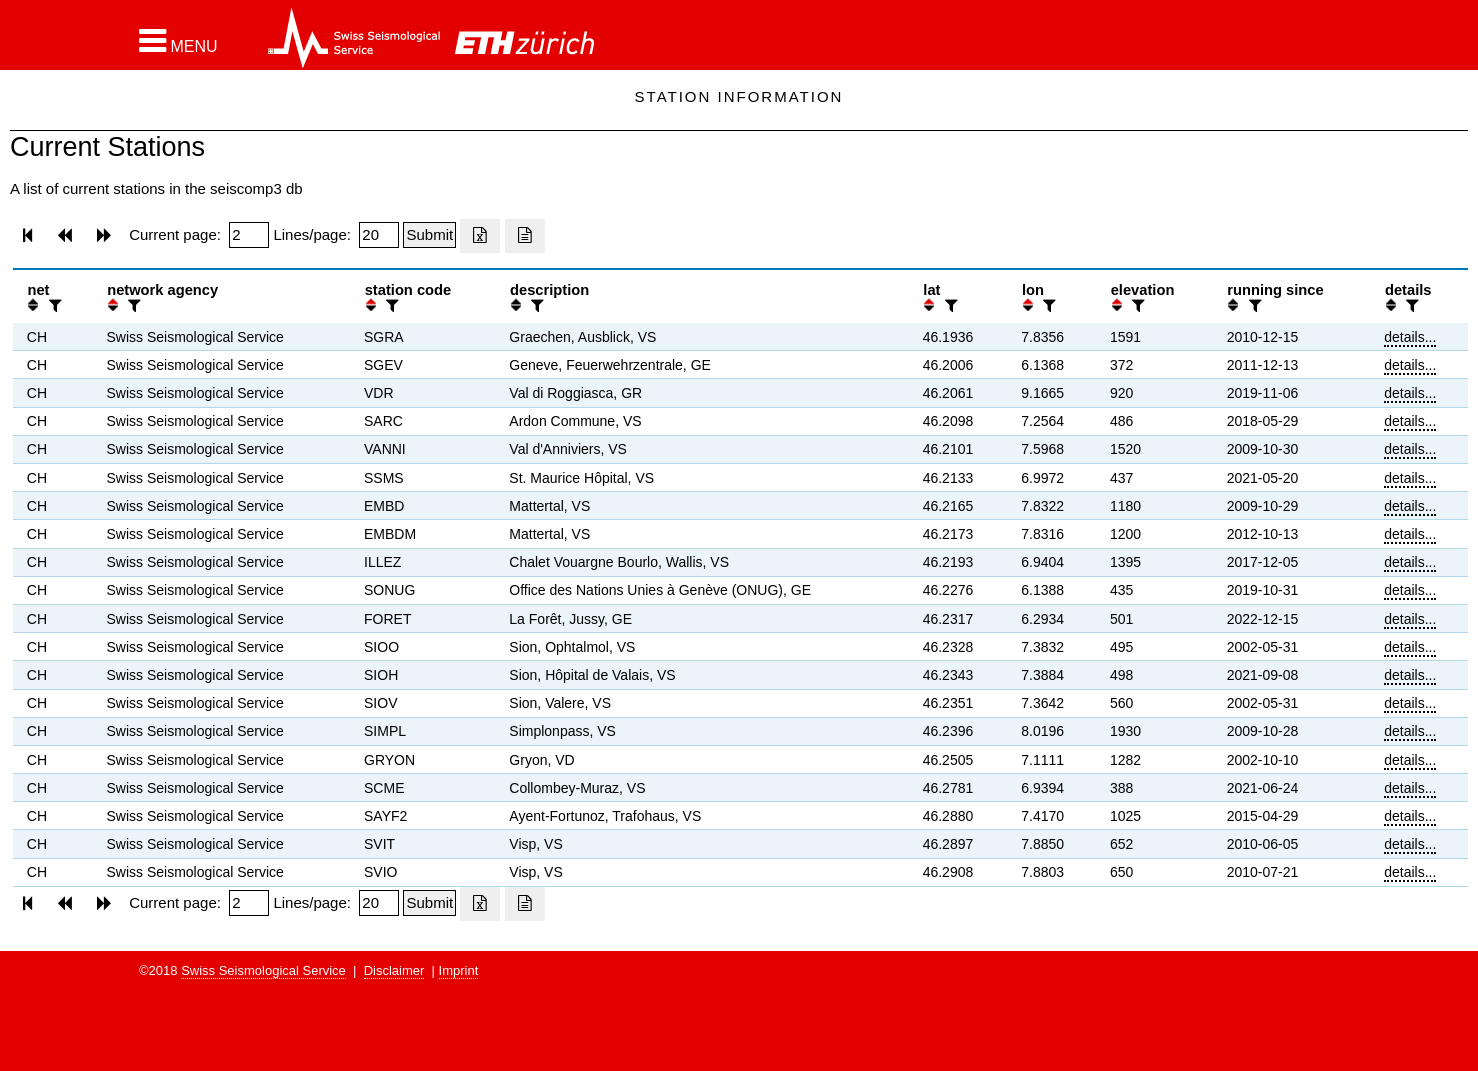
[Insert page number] (249, 235)
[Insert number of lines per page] (379, 235)
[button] (178, 41)
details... (1410, 337)
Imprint (459, 970)
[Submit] (429, 235)
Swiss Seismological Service (263, 970)
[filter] (53, 305)
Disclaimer (394, 970)
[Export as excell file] (480, 236)
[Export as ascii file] (525, 236)
